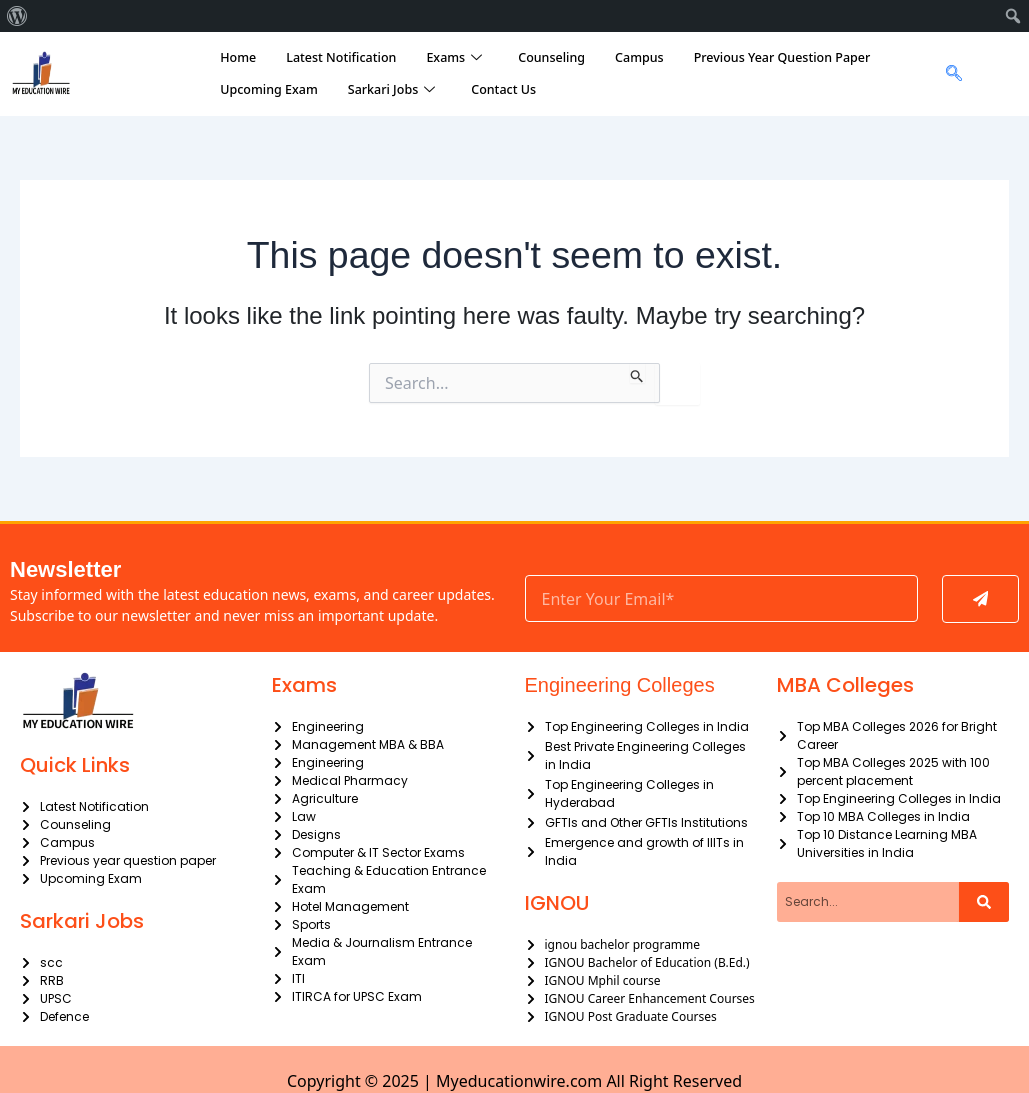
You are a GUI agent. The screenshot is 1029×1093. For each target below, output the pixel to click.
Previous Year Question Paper (782, 57)
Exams (454, 58)
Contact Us (503, 89)
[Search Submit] (637, 373)
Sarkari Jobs (391, 90)
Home (238, 57)
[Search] (984, 902)
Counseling (551, 57)
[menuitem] (17, 16)
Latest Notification (341, 57)
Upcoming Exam (269, 89)
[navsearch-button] (948, 74)
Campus (639, 57)
